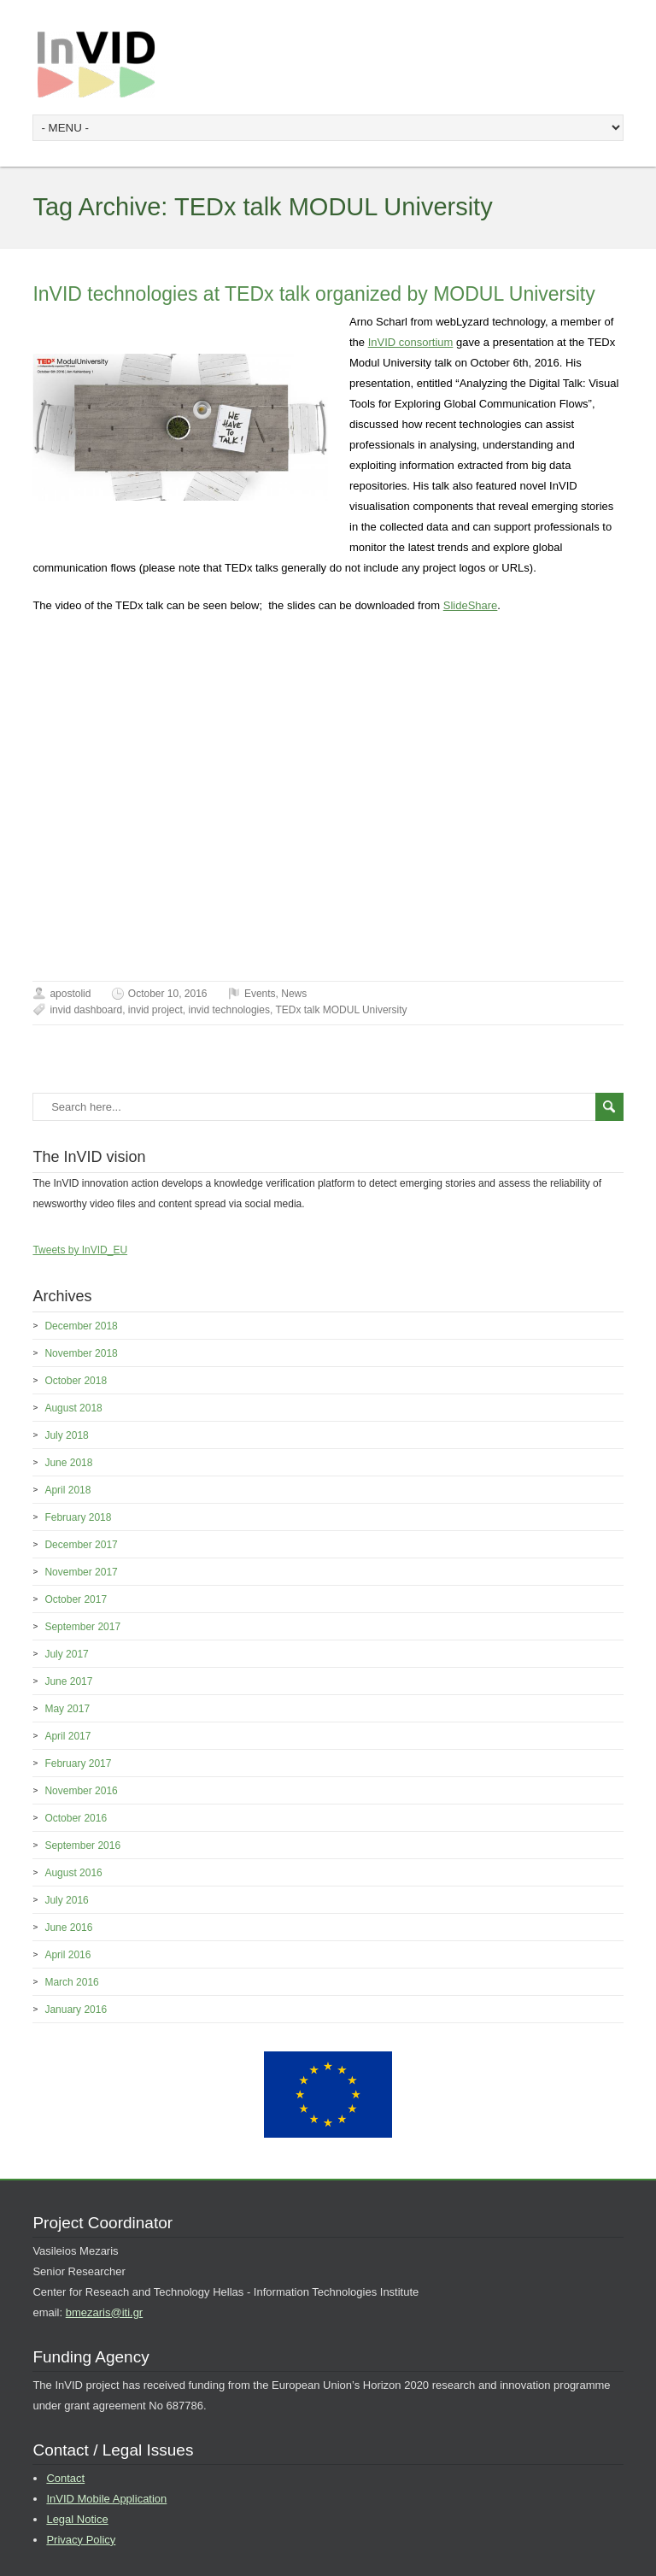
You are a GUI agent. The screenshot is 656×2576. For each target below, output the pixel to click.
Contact (65, 2478)
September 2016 (82, 1845)
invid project (155, 1010)
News (294, 994)
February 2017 (77, 1763)
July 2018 (66, 1435)
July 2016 (66, 1900)
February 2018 (77, 1517)
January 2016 (75, 2010)
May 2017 (67, 1709)
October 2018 (75, 1381)
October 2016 (75, 1818)
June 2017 (68, 1681)
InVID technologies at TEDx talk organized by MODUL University (313, 294)
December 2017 (80, 1545)
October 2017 (75, 1599)
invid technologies (229, 1010)
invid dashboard (86, 1010)
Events (260, 994)
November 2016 (80, 1791)
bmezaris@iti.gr (105, 2312)
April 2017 (67, 1736)
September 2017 (82, 1627)
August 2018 (73, 1408)
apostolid (70, 994)
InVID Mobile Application (106, 2498)
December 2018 (80, 1326)
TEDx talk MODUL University (341, 1010)
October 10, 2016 (168, 994)
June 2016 (68, 1927)
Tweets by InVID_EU (79, 1250)
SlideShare (470, 605)
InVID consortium (411, 342)
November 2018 (80, 1353)
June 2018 (68, 1463)
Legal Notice (77, 2519)
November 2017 (80, 1572)
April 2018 (67, 1490)
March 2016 (71, 1982)
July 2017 (66, 1654)
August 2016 (73, 1873)
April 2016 (67, 1955)
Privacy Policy (80, 2539)
